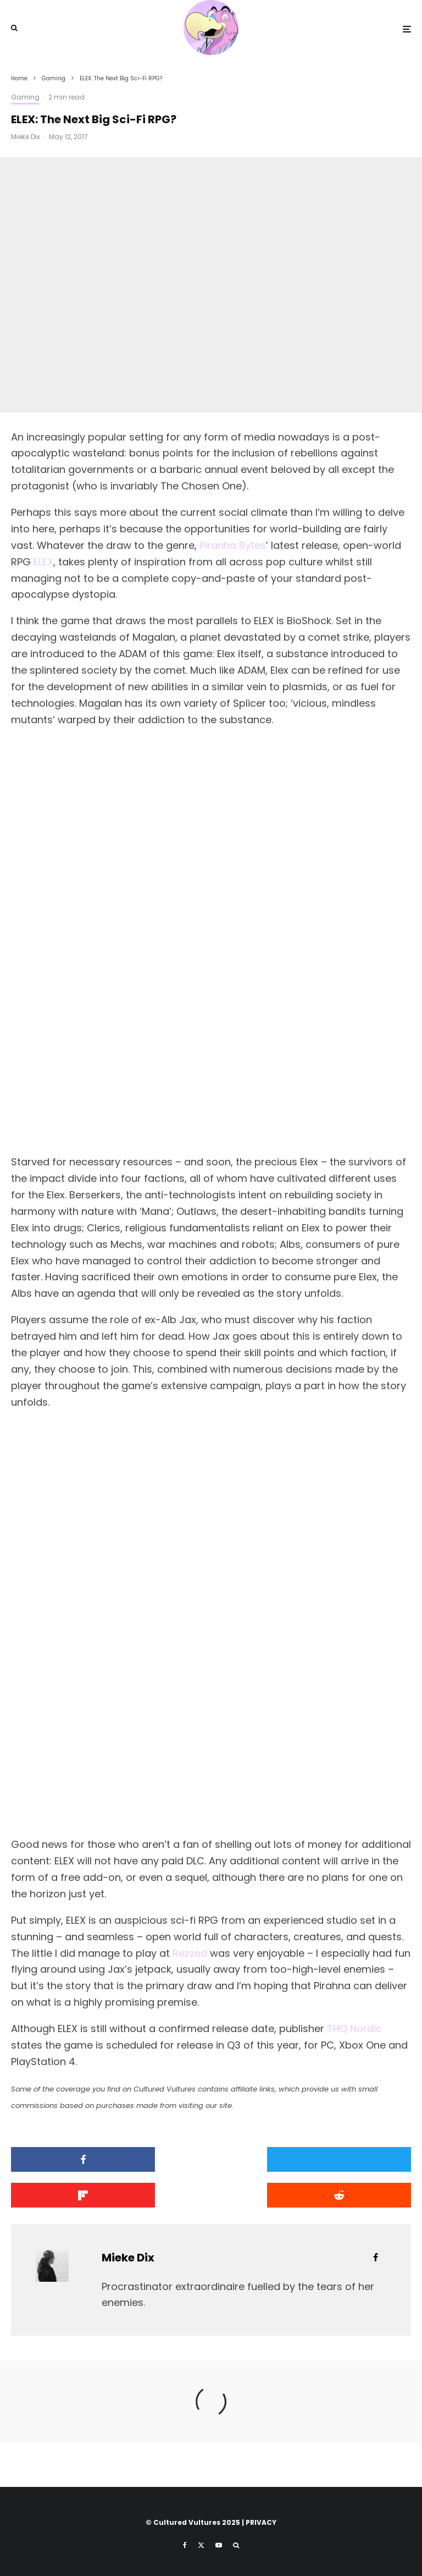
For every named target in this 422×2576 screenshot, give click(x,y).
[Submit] (75, 2195)
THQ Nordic (354, 2028)
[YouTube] (218, 2545)
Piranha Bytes (232, 545)
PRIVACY (261, 2522)
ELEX (43, 562)
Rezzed (190, 1953)
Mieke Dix (25, 136)
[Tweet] (211, 2159)
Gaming (25, 97)
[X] (201, 2545)
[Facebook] (184, 2545)
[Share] (75, 2159)
